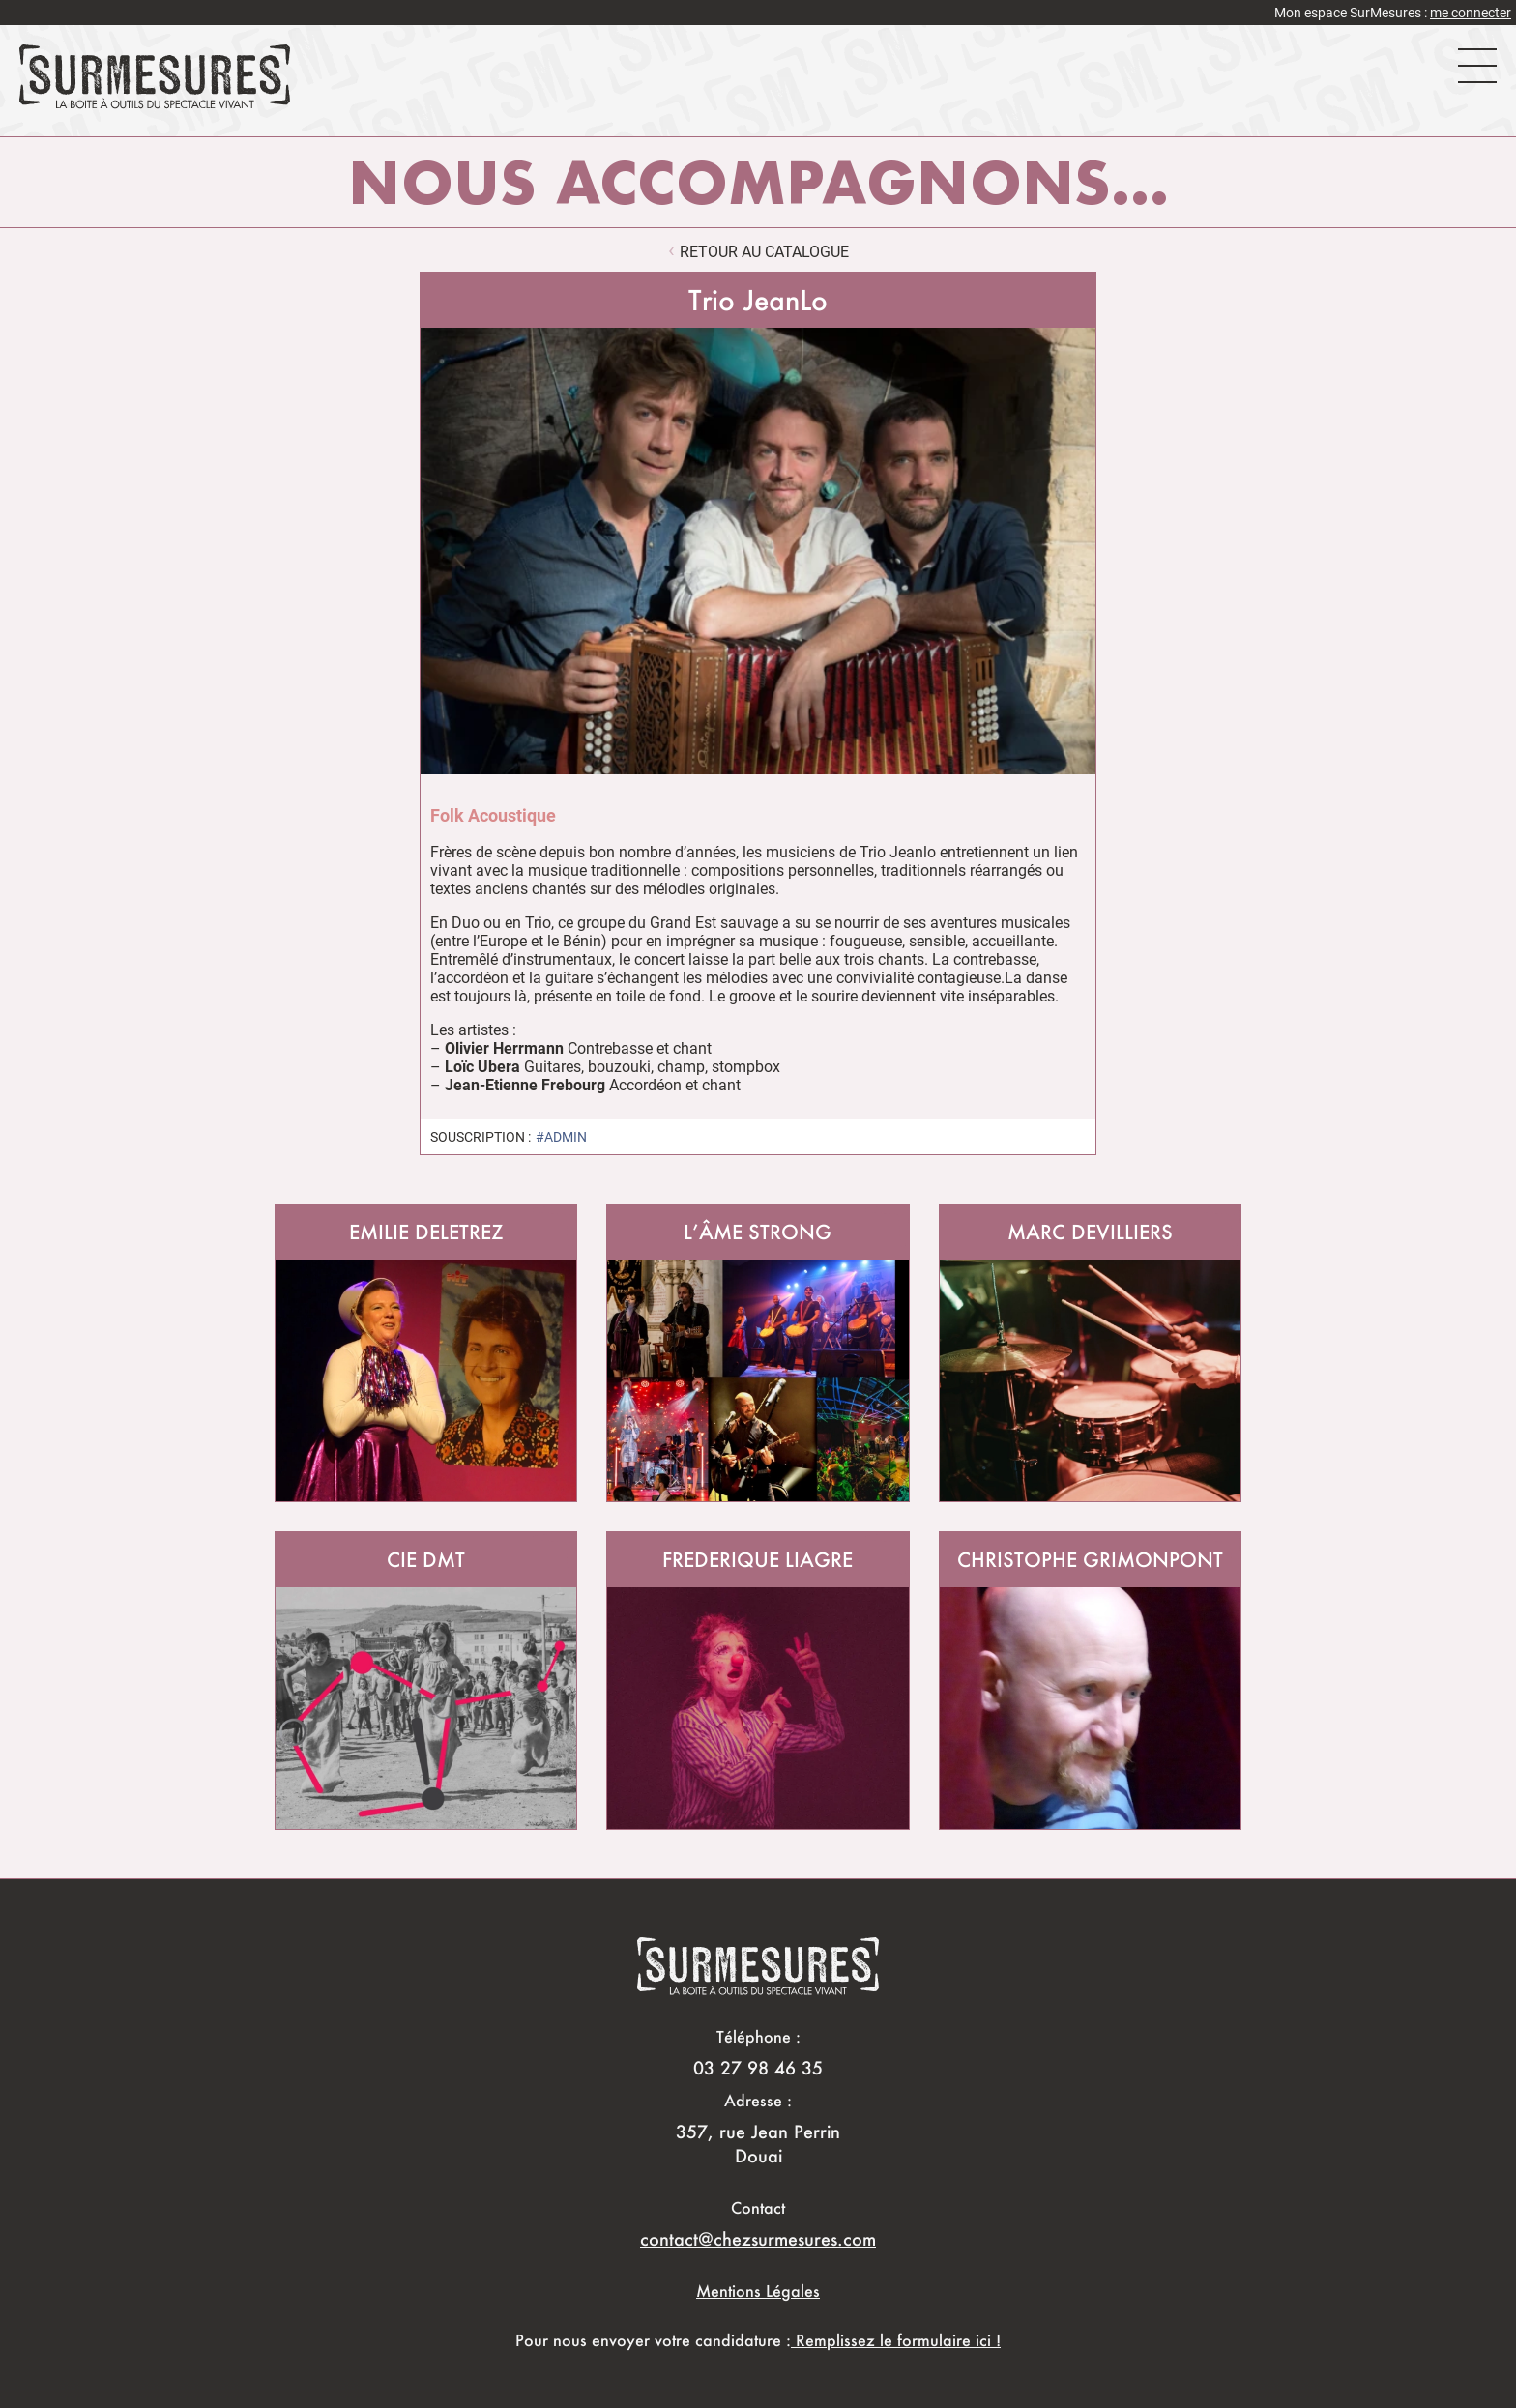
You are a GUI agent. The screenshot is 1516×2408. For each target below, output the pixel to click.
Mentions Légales (758, 2290)
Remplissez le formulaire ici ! (896, 2340)
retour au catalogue (764, 252)
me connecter (1470, 12)
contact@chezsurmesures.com (758, 2238)
